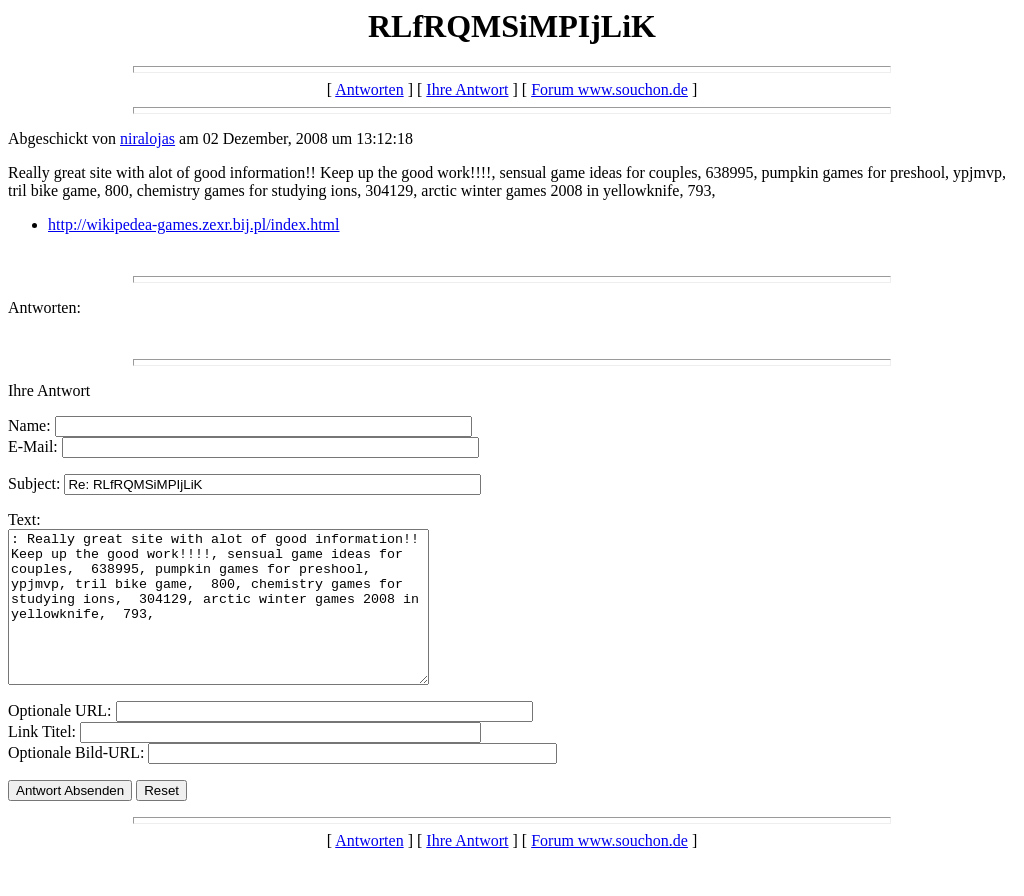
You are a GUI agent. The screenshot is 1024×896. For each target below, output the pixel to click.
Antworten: (44, 307)
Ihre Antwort (467, 89)
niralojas (147, 138)
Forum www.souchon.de (609, 89)
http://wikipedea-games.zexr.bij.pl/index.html (194, 224)
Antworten (369, 89)
